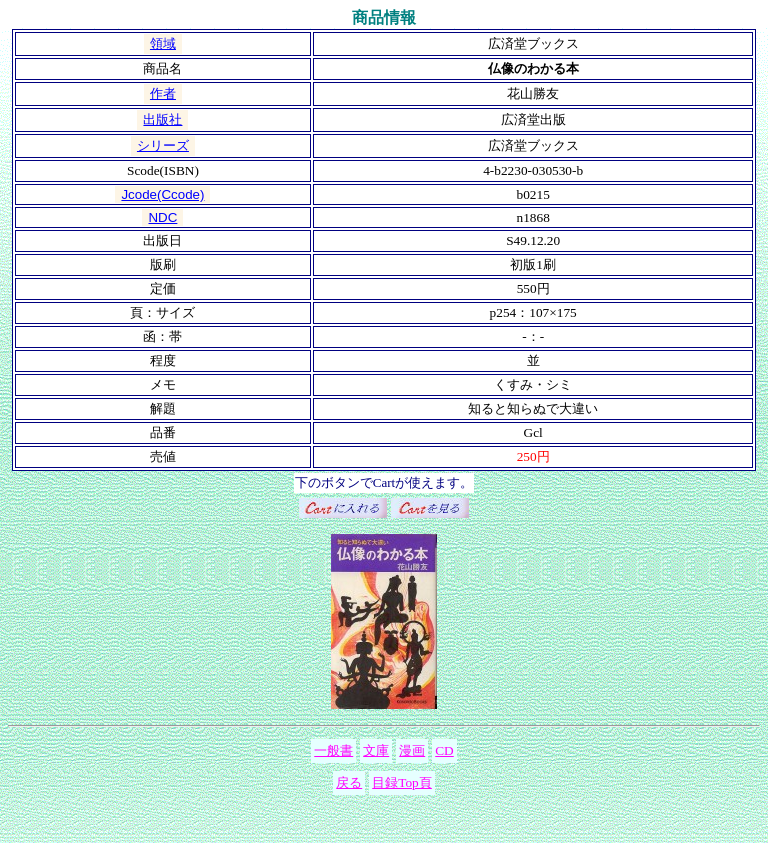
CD (444, 750)
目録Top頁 (402, 782)
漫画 (412, 750)
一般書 (333, 750)
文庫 (376, 750)
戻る (349, 782)
